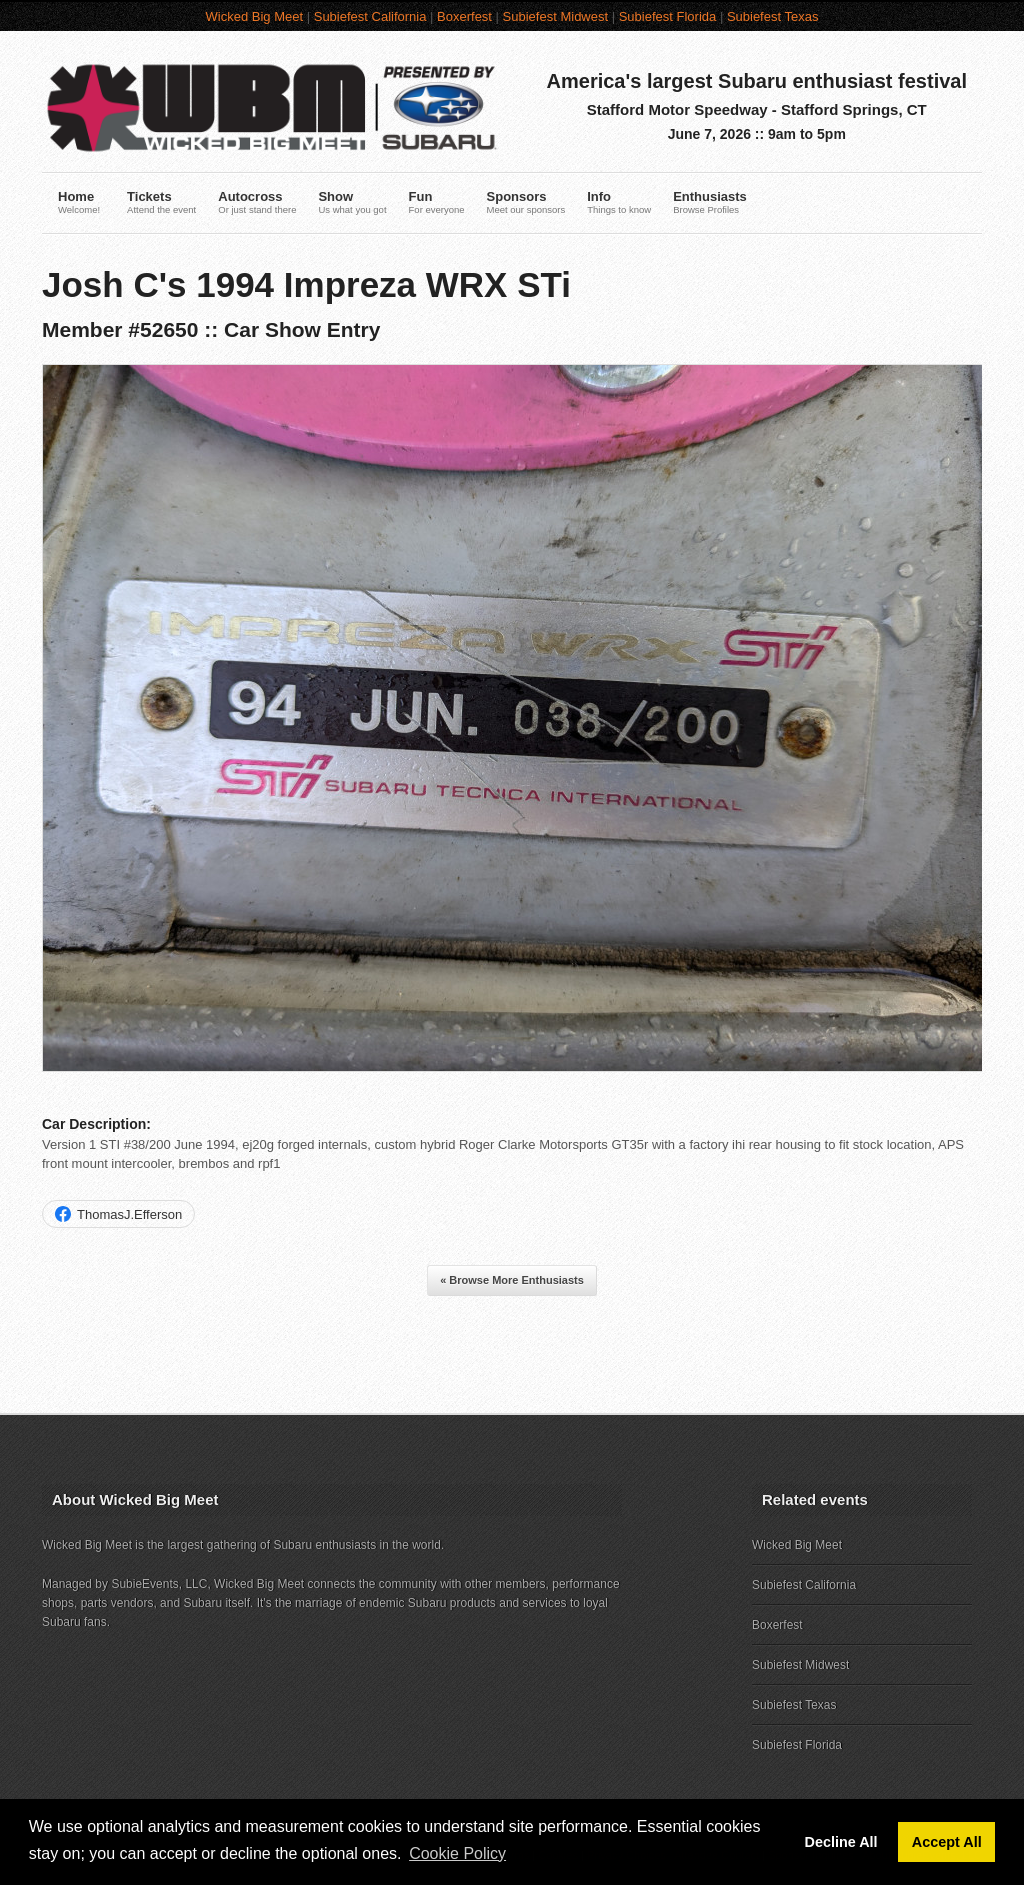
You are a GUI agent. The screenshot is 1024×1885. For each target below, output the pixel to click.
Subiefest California (370, 16)
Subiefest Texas (773, 16)
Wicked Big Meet (255, 16)
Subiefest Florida (668, 16)
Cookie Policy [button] (457, 1853)
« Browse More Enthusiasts (512, 1280)
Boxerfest (464, 16)
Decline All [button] (841, 1842)
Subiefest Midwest (556, 16)
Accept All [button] (947, 1842)
